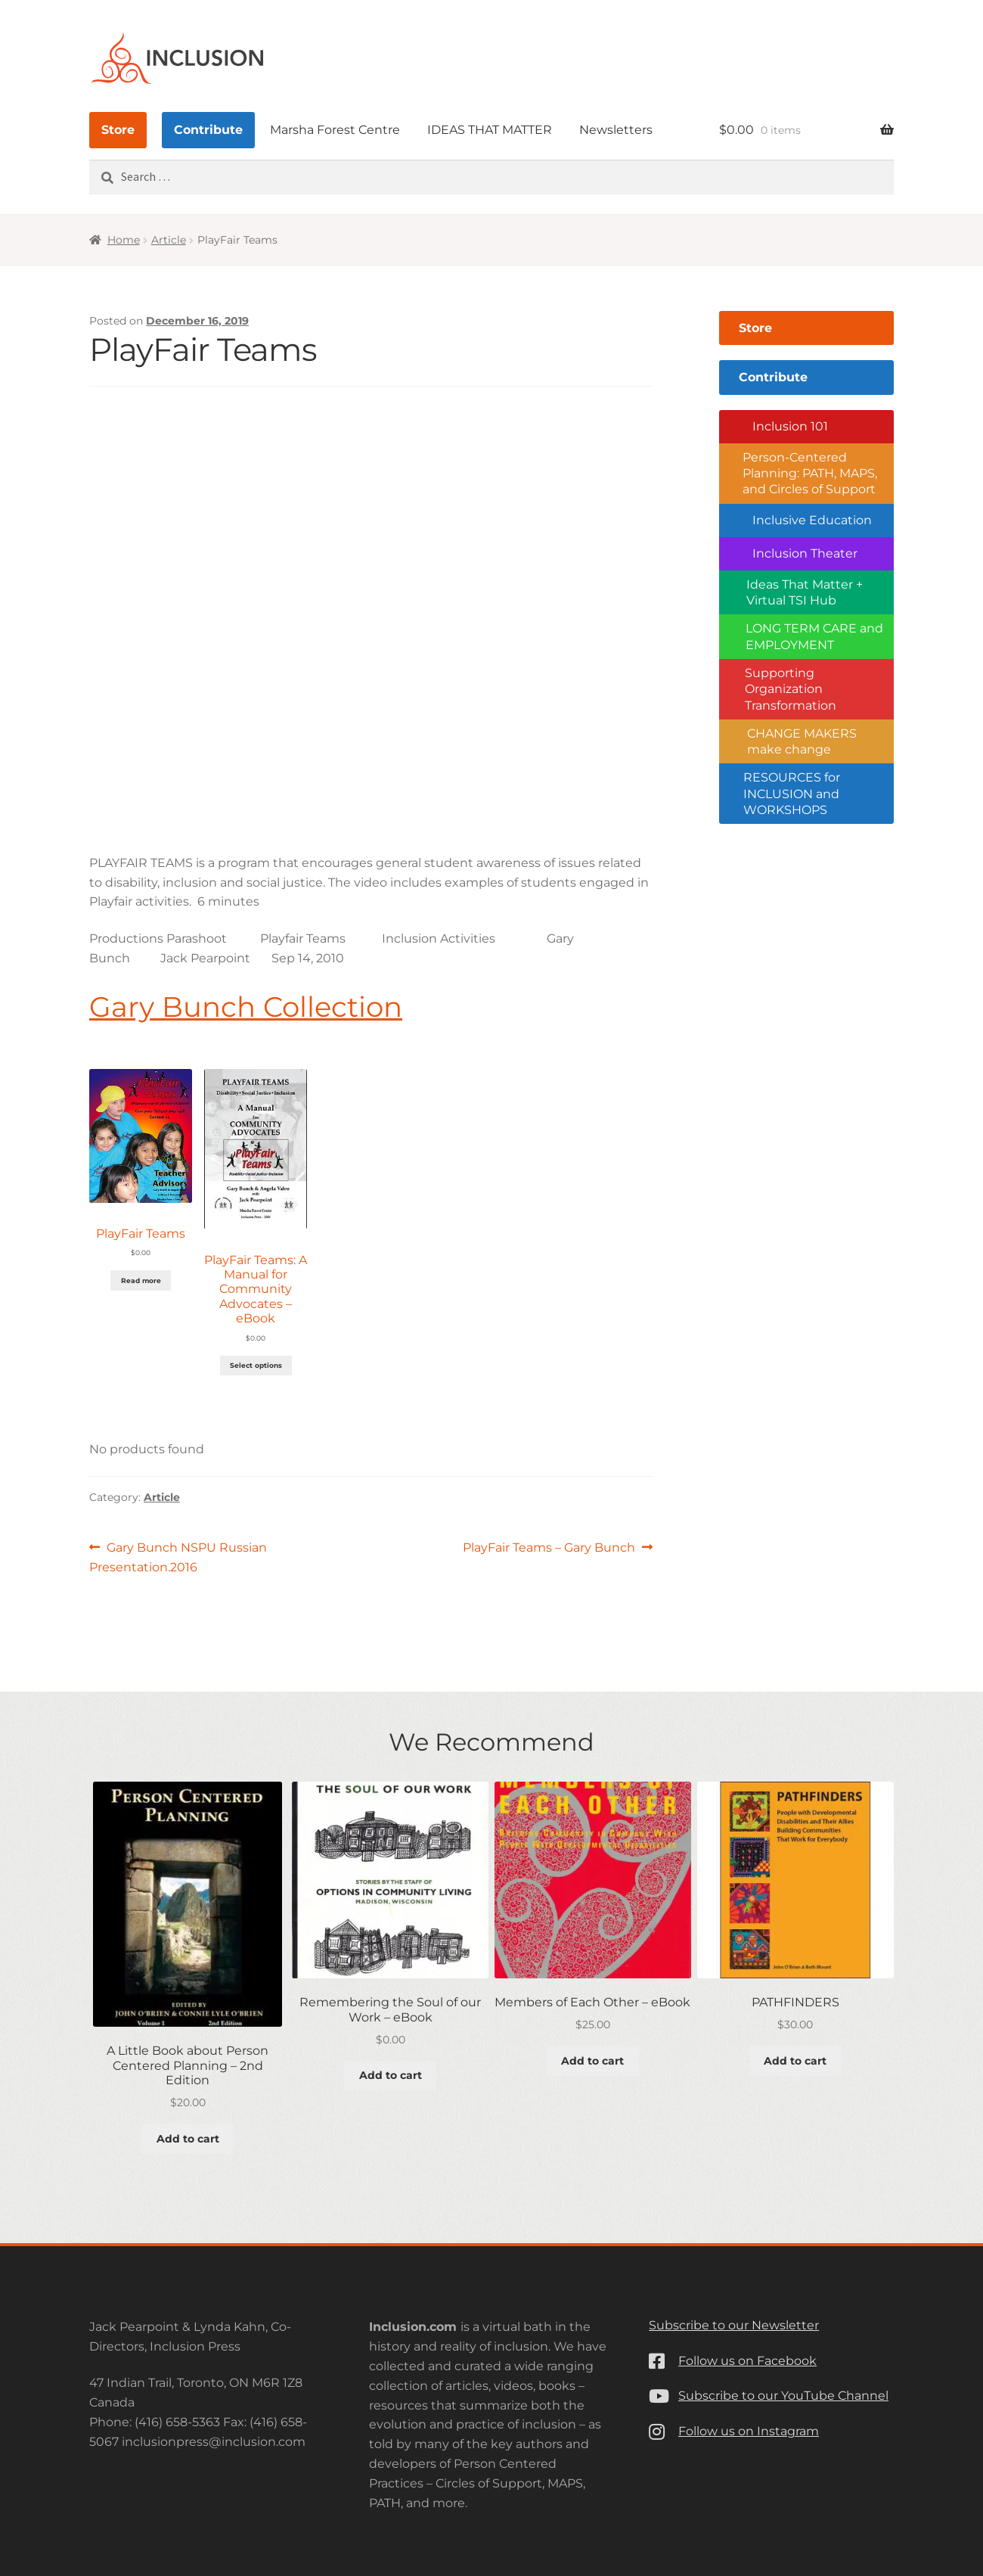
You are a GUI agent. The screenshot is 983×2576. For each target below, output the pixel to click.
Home (123, 240)
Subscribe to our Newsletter (734, 2325)
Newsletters (616, 130)
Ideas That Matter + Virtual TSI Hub (804, 592)
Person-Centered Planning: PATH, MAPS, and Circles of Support (810, 473)
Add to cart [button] (188, 2139)
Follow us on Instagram (748, 2431)
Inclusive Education (812, 520)
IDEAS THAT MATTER (489, 130)
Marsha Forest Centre (335, 130)
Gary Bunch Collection (245, 1007)
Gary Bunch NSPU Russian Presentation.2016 (178, 1556)
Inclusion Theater (804, 553)
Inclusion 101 (790, 426)
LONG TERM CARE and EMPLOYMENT (814, 636)
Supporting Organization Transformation (790, 689)
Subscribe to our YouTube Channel (783, 2395)
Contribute (208, 130)
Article (168, 240)
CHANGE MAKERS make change (802, 741)
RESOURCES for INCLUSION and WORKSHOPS (791, 793)
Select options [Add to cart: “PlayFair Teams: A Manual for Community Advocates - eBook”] (256, 1365)
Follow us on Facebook (747, 2361)
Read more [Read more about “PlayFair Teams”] (141, 1280)
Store (118, 130)
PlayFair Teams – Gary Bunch (549, 1548)
